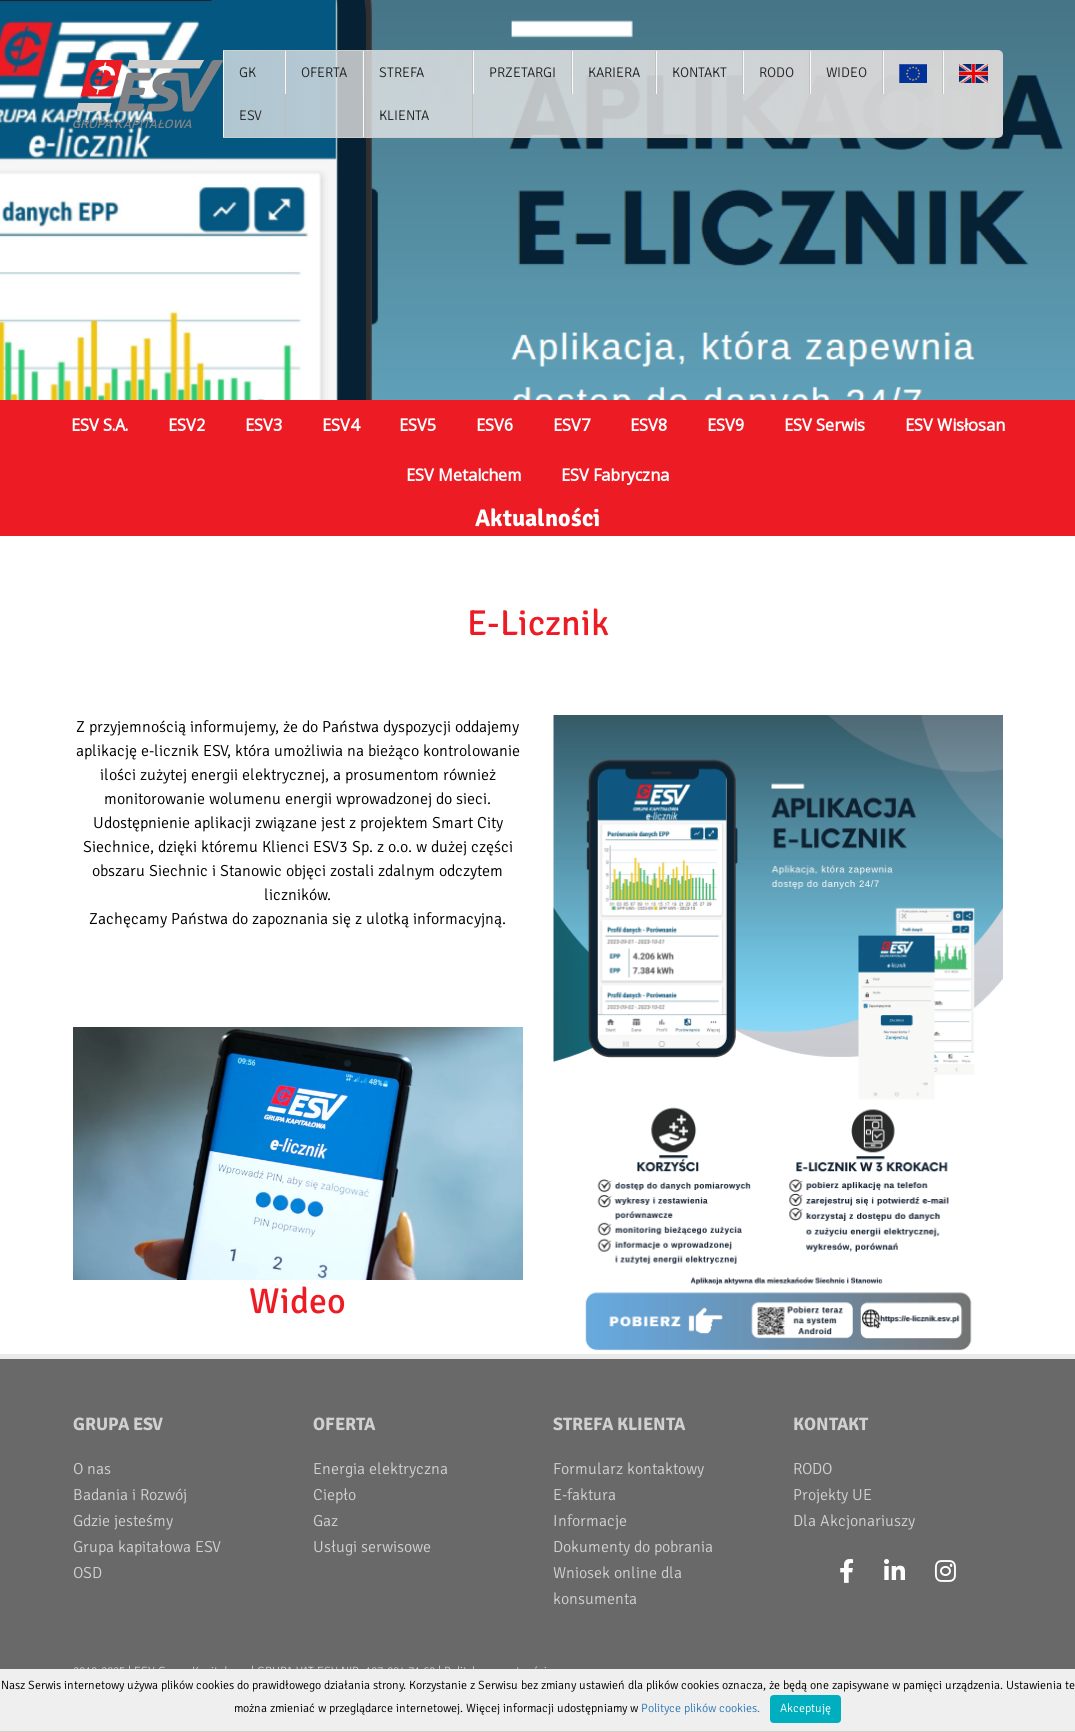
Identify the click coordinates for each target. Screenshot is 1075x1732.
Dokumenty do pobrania (633, 1547)
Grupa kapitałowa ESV (147, 1547)
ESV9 (725, 425)
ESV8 (648, 425)
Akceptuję (805, 1708)
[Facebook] (846, 1572)
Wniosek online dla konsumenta (617, 1586)
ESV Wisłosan (955, 425)
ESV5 (417, 425)
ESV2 (186, 425)
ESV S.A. (99, 425)
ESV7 (571, 425)
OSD (87, 1573)
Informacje (590, 1521)
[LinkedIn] (894, 1572)
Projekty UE (832, 1495)
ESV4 (340, 425)
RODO (812, 1469)
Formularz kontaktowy (628, 1469)
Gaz (325, 1521)
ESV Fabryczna (615, 475)
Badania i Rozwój (130, 1495)
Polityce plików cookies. (700, 1708)
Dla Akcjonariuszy (854, 1521)
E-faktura (584, 1495)
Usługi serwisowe (372, 1547)
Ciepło (334, 1495)
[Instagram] (945, 1572)
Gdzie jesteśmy (123, 1521)
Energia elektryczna (380, 1469)
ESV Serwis (824, 425)
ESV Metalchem (463, 475)
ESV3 (263, 425)
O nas (92, 1469)
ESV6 (494, 425)
